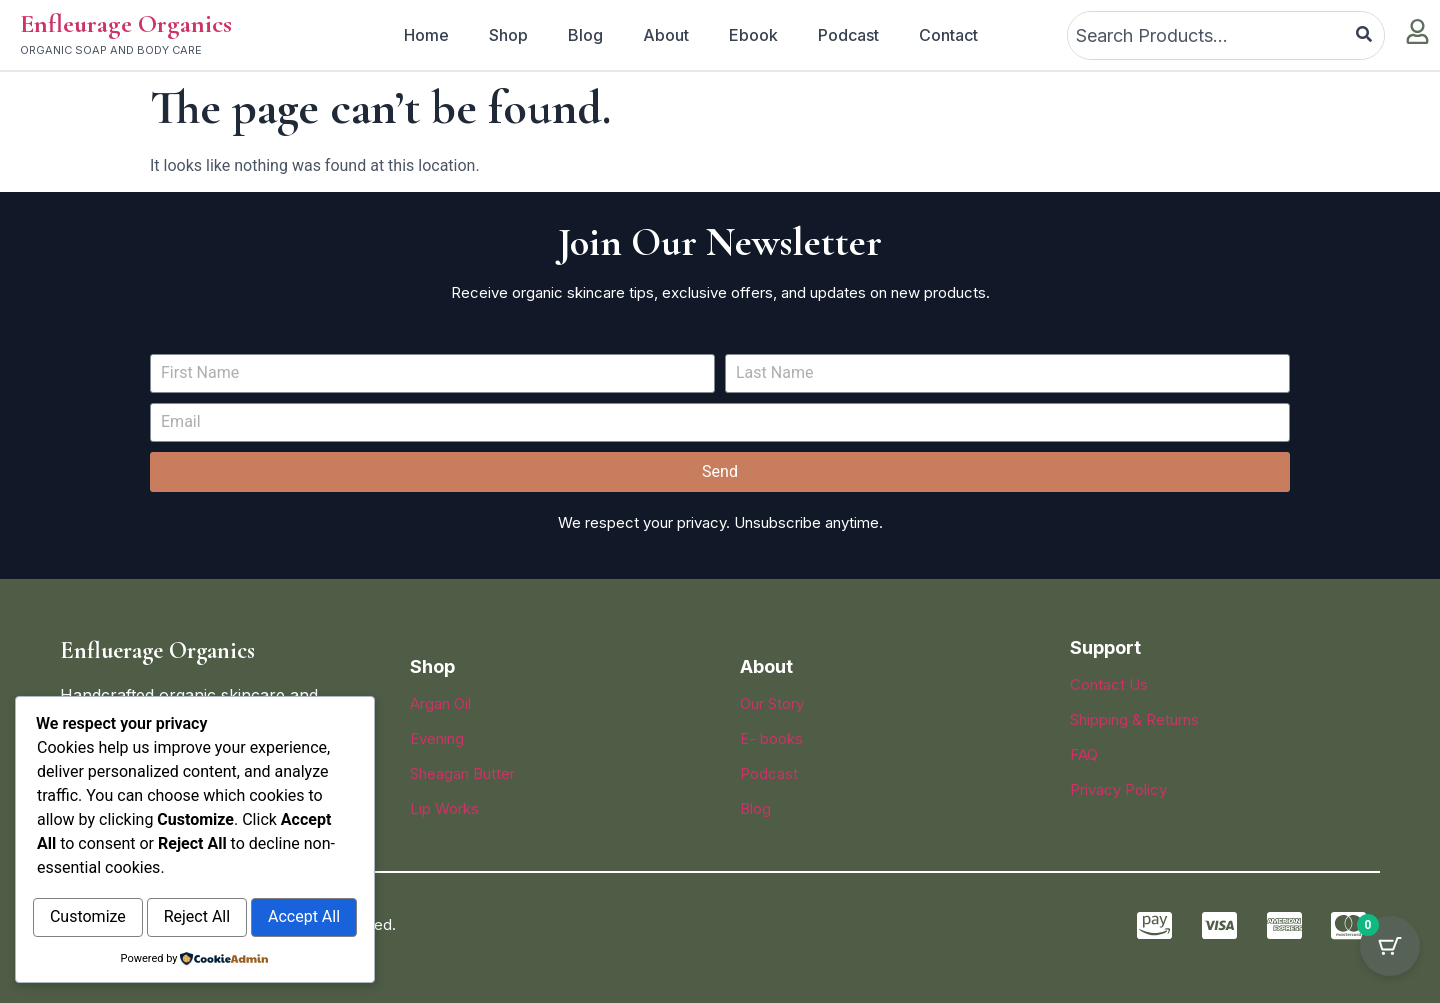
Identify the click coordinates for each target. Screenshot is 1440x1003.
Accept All (195, 918)
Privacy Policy (1118, 789)
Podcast (848, 35)
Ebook (753, 35)
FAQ (1084, 754)
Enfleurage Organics (126, 23)
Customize (115, 875)
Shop (508, 35)
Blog (585, 35)
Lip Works (444, 808)
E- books (771, 738)
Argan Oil (440, 703)
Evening (437, 738)
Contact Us (1109, 684)
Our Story (772, 703)
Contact (948, 35)
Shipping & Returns (1134, 719)
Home (426, 35)
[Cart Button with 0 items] (1390, 953)
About (666, 35)
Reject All (279, 875)
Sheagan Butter (462, 773)
